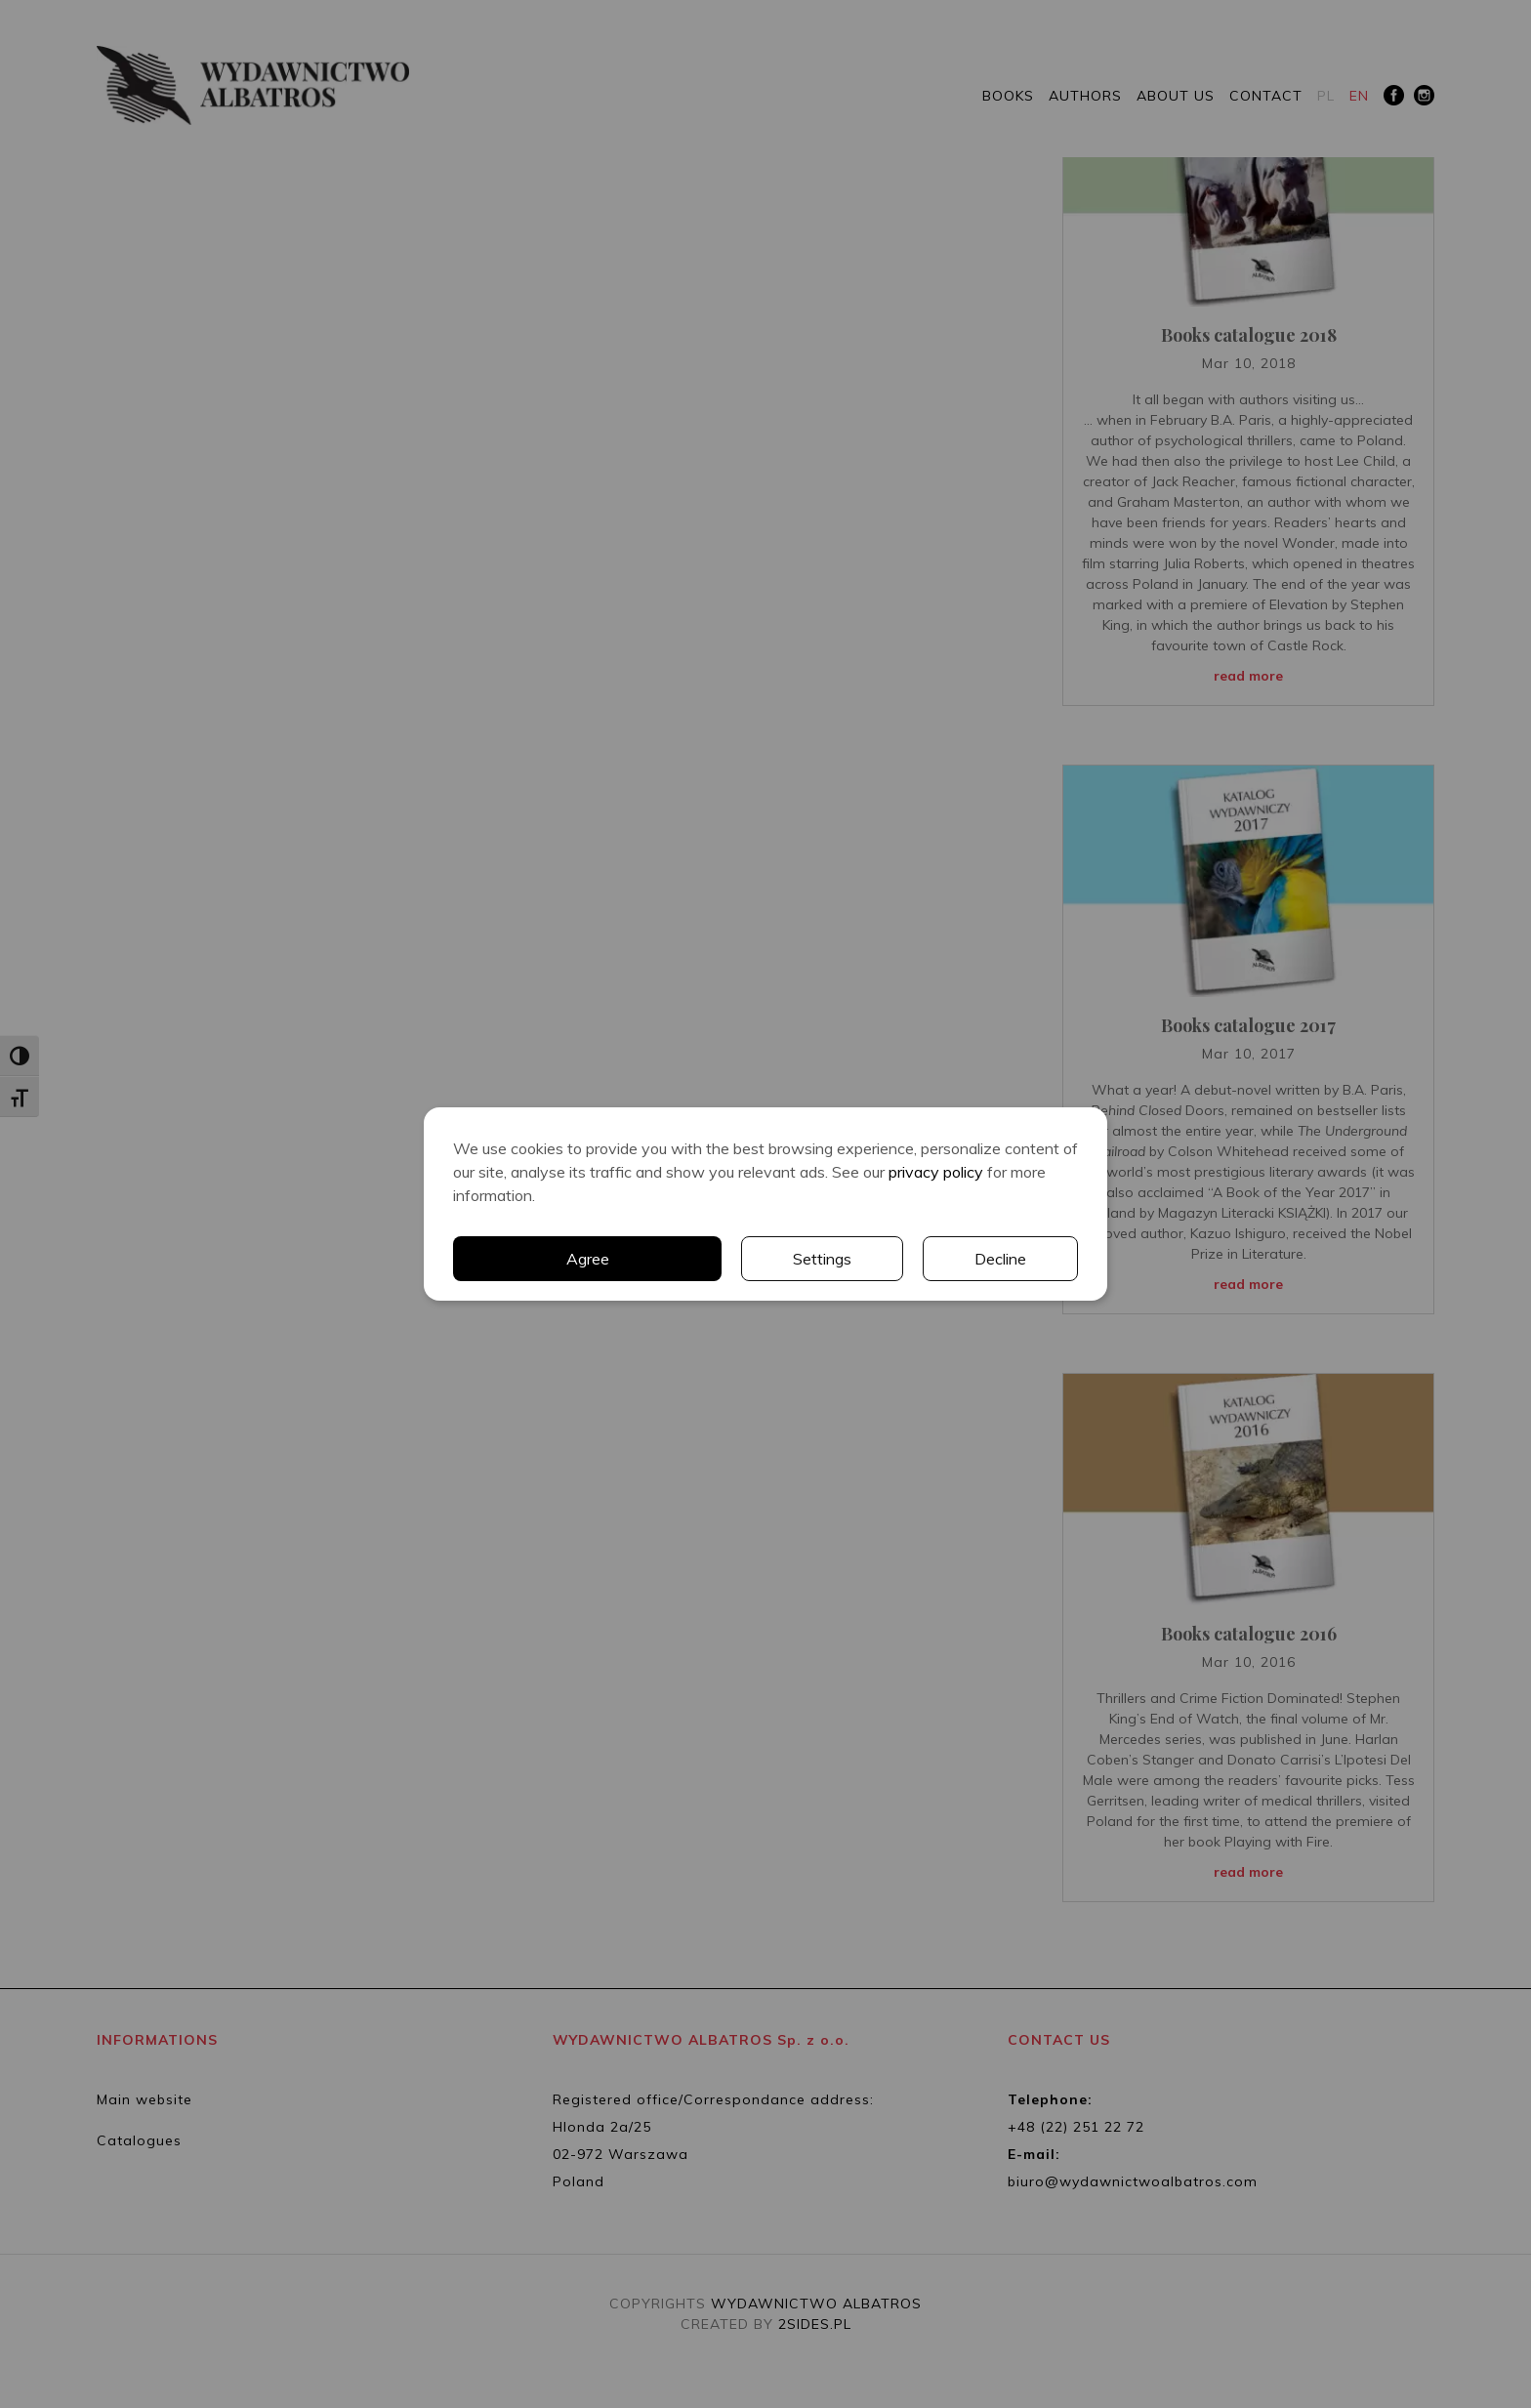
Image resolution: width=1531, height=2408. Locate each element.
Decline (1000, 1258)
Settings (822, 1258)
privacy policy (936, 1172)
